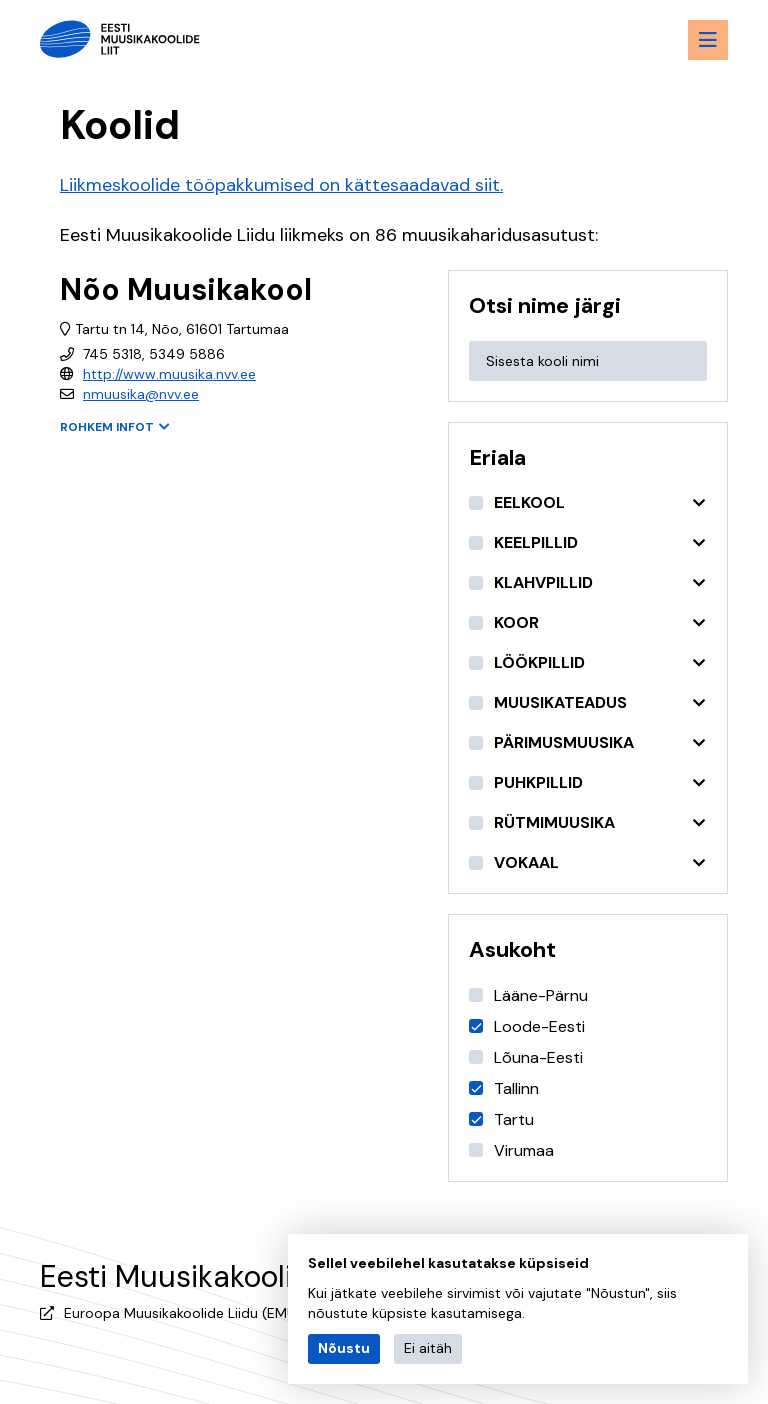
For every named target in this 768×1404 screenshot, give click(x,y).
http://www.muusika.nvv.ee (169, 374)
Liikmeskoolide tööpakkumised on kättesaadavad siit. (281, 185)
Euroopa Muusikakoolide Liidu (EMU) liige (197, 1313)
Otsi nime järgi (545, 305)
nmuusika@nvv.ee (141, 394)
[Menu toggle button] (708, 40)
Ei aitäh (428, 1348)
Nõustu (344, 1348)
